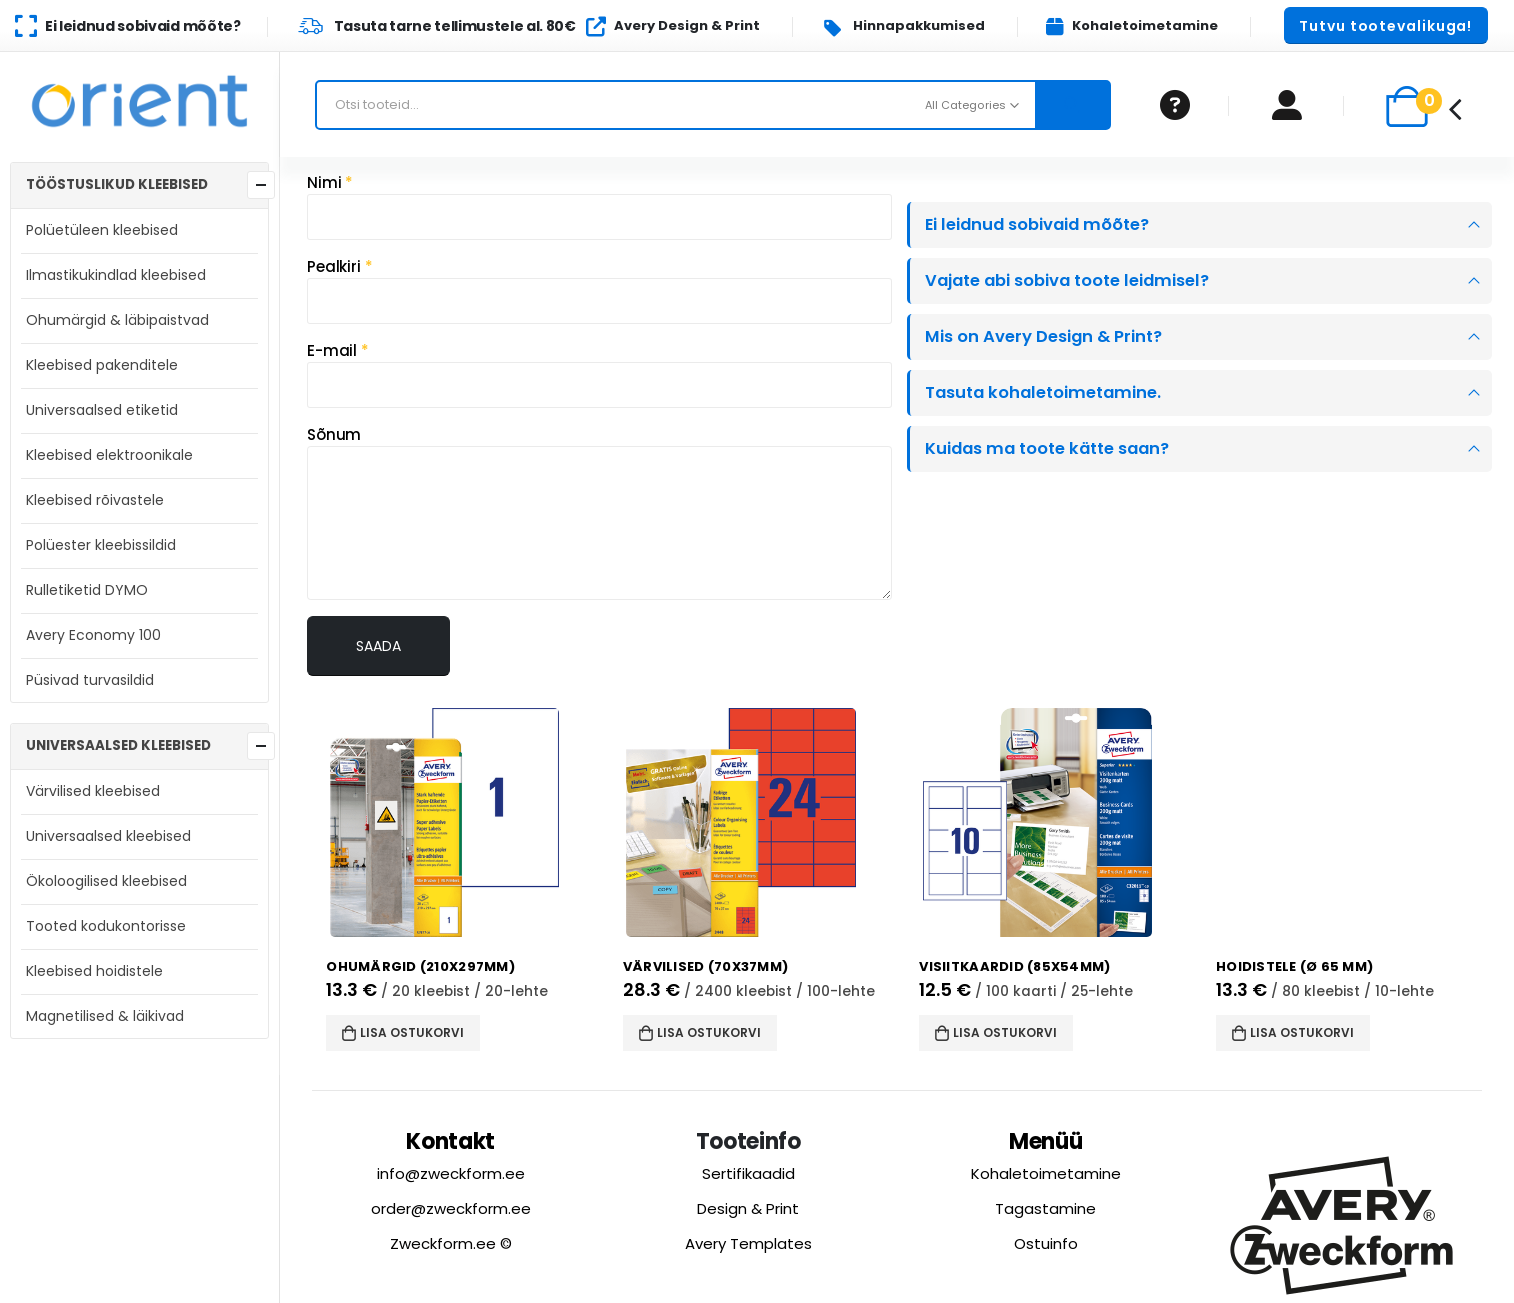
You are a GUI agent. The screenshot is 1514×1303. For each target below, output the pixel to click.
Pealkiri (340, 266)
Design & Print (748, 1206)
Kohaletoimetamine (1046, 1171)
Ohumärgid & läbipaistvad (117, 320)
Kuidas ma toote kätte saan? (1047, 448)
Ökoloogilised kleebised (106, 881)
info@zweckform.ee (451, 1171)
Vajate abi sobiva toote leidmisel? (1067, 280)
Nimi (330, 182)
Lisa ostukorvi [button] (412, 1032)
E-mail (338, 350)
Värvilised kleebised (93, 791)
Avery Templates (748, 1241)
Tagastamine (1045, 1206)
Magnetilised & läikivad (105, 1016)
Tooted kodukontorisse (106, 926)
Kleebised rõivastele (95, 500)
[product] (464, 823)
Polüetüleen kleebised (102, 230)
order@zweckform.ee (451, 1206)
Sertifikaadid (748, 1171)
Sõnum (334, 434)
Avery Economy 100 (93, 635)
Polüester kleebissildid (101, 545)
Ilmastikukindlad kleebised (116, 275)
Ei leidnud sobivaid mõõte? (1037, 224)
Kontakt (450, 1139)
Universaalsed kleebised (108, 836)
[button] (1386, 25)
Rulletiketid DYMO (87, 590)
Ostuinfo (1046, 1241)
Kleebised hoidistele (94, 971)
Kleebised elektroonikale (109, 455)
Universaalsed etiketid (102, 410)
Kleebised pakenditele (102, 365)
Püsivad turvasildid (90, 680)
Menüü (1046, 1139)
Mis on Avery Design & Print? (1043, 336)
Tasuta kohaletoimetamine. (1043, 392)
